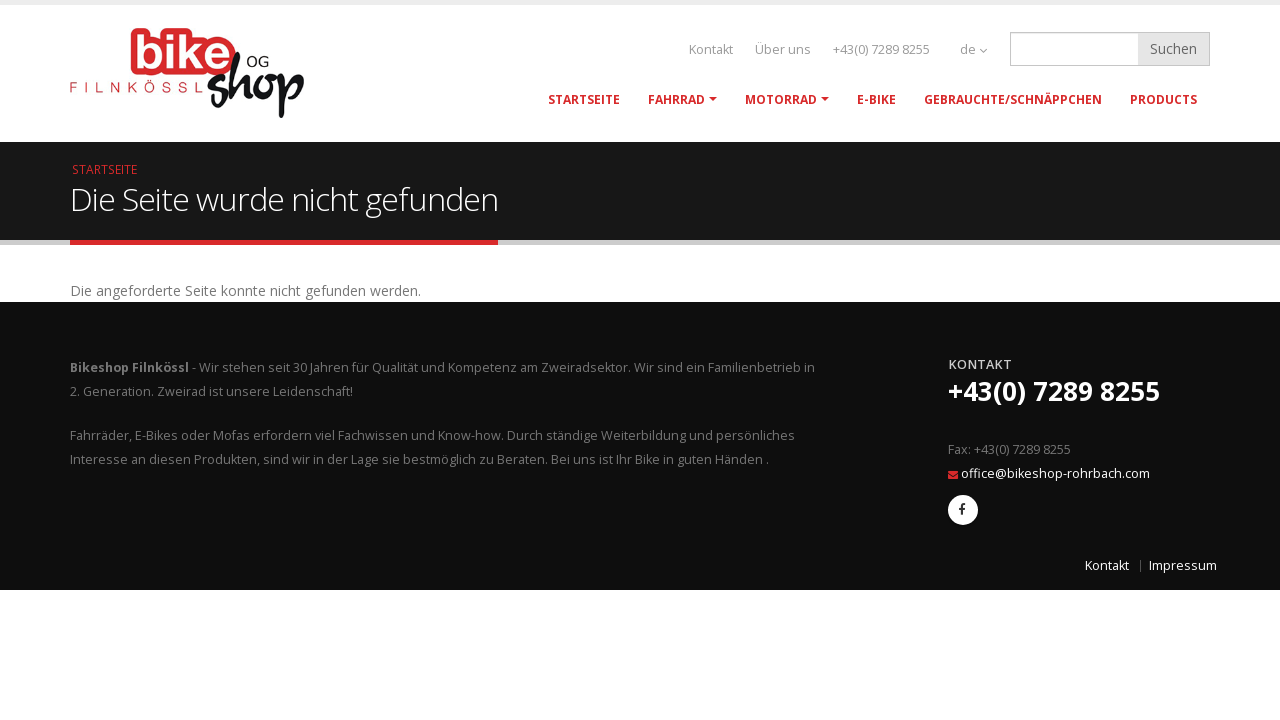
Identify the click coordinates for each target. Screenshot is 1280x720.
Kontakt (711, 49)
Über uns (783, 49)
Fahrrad (676, 99)
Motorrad (781, 99)
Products (1163, 99)
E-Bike (876, 99)
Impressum (1183, 565)
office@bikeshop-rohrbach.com (1055, 473)
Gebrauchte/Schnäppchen (1013, 99)
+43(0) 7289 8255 (881, 49)
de (973, 49)
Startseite (584, 99)
